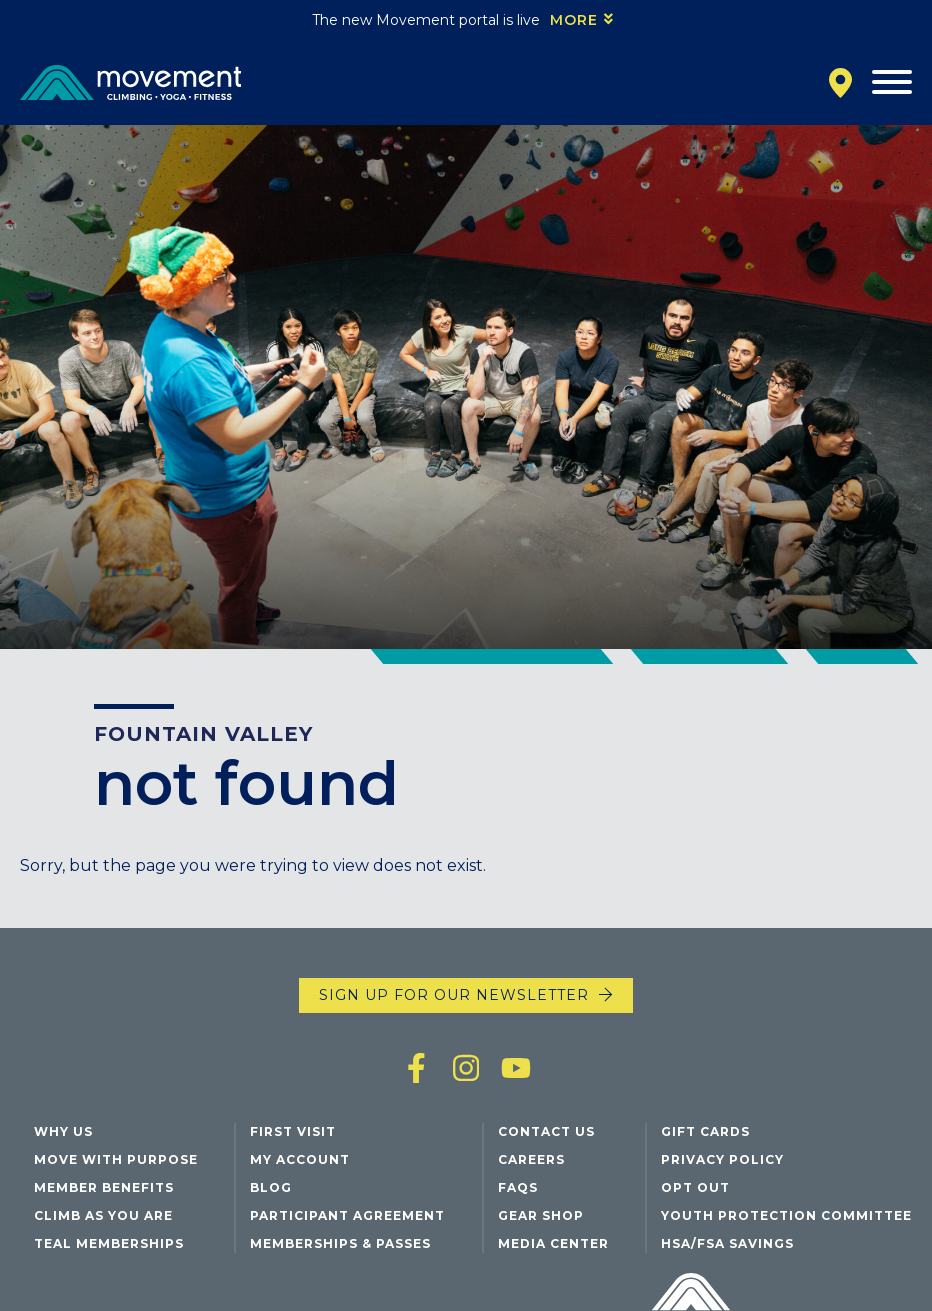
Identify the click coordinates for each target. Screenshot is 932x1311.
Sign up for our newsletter (454, 995)
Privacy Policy (722, 1159)
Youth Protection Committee (786, 1215)
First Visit (293, 1131)
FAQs (518, 1187)
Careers (531, 1159)
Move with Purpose (116, 1159)
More (574, 20)
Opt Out (695, 1187)
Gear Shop (541, 1215)
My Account (300, 1159)
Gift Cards (705, 1131)
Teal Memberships (109, 1243)
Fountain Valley (203, 734)
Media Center (553, 1243)
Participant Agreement (347, 1215)
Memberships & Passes (340, 1243)
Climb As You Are (103, 1215)
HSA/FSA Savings (727, 1243)
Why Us (63, 1131)
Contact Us (546, 1131)
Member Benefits (104, 1187)
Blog (271, 1187)
